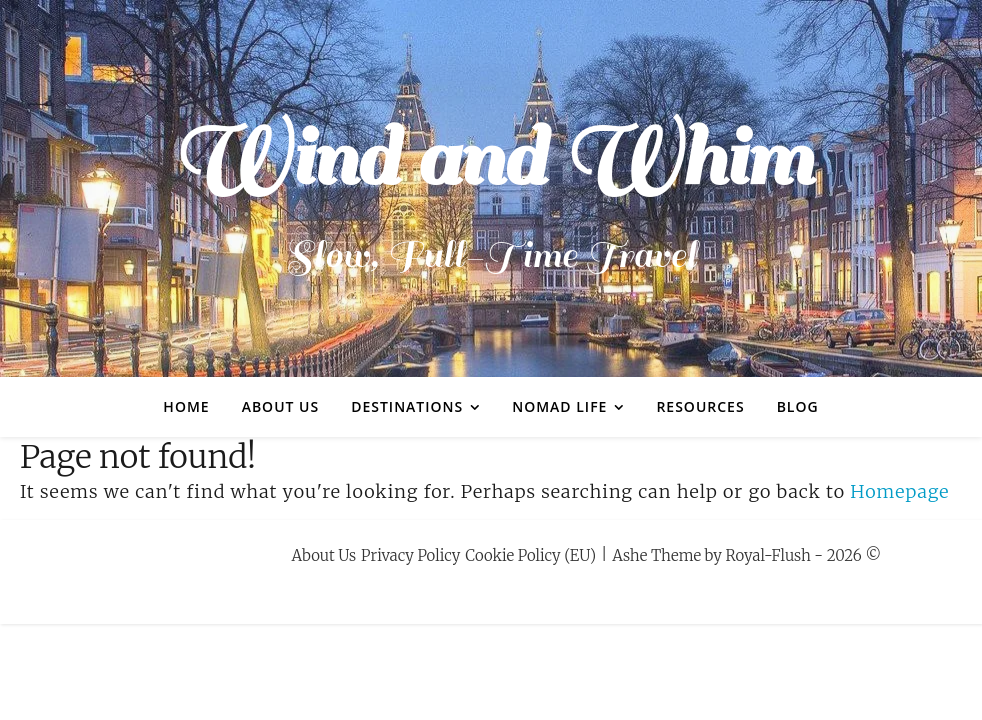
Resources (700, 406)
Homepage (899, 491)
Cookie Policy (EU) (530, 555)
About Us (281, 406)
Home (186, 406)
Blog (798, 406)
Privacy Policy (410, 555)
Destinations (407, 406)
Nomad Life (559, 406)
